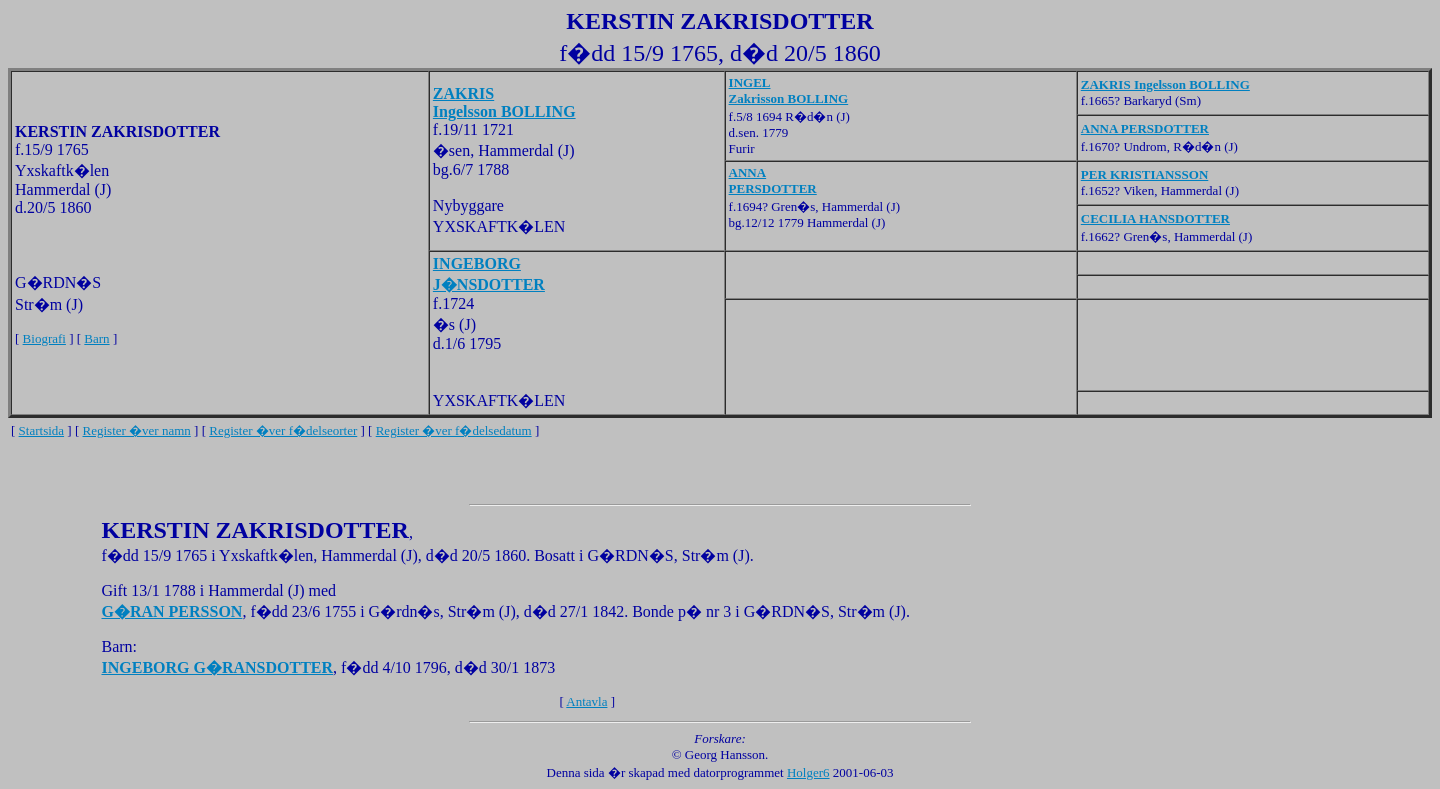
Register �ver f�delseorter (283, 430)
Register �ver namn (137, 430)
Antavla (586, 701)
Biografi (44, 338)
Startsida (42, 430)
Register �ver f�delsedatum (454, 430)
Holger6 (808, 772)
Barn (96, 338)
